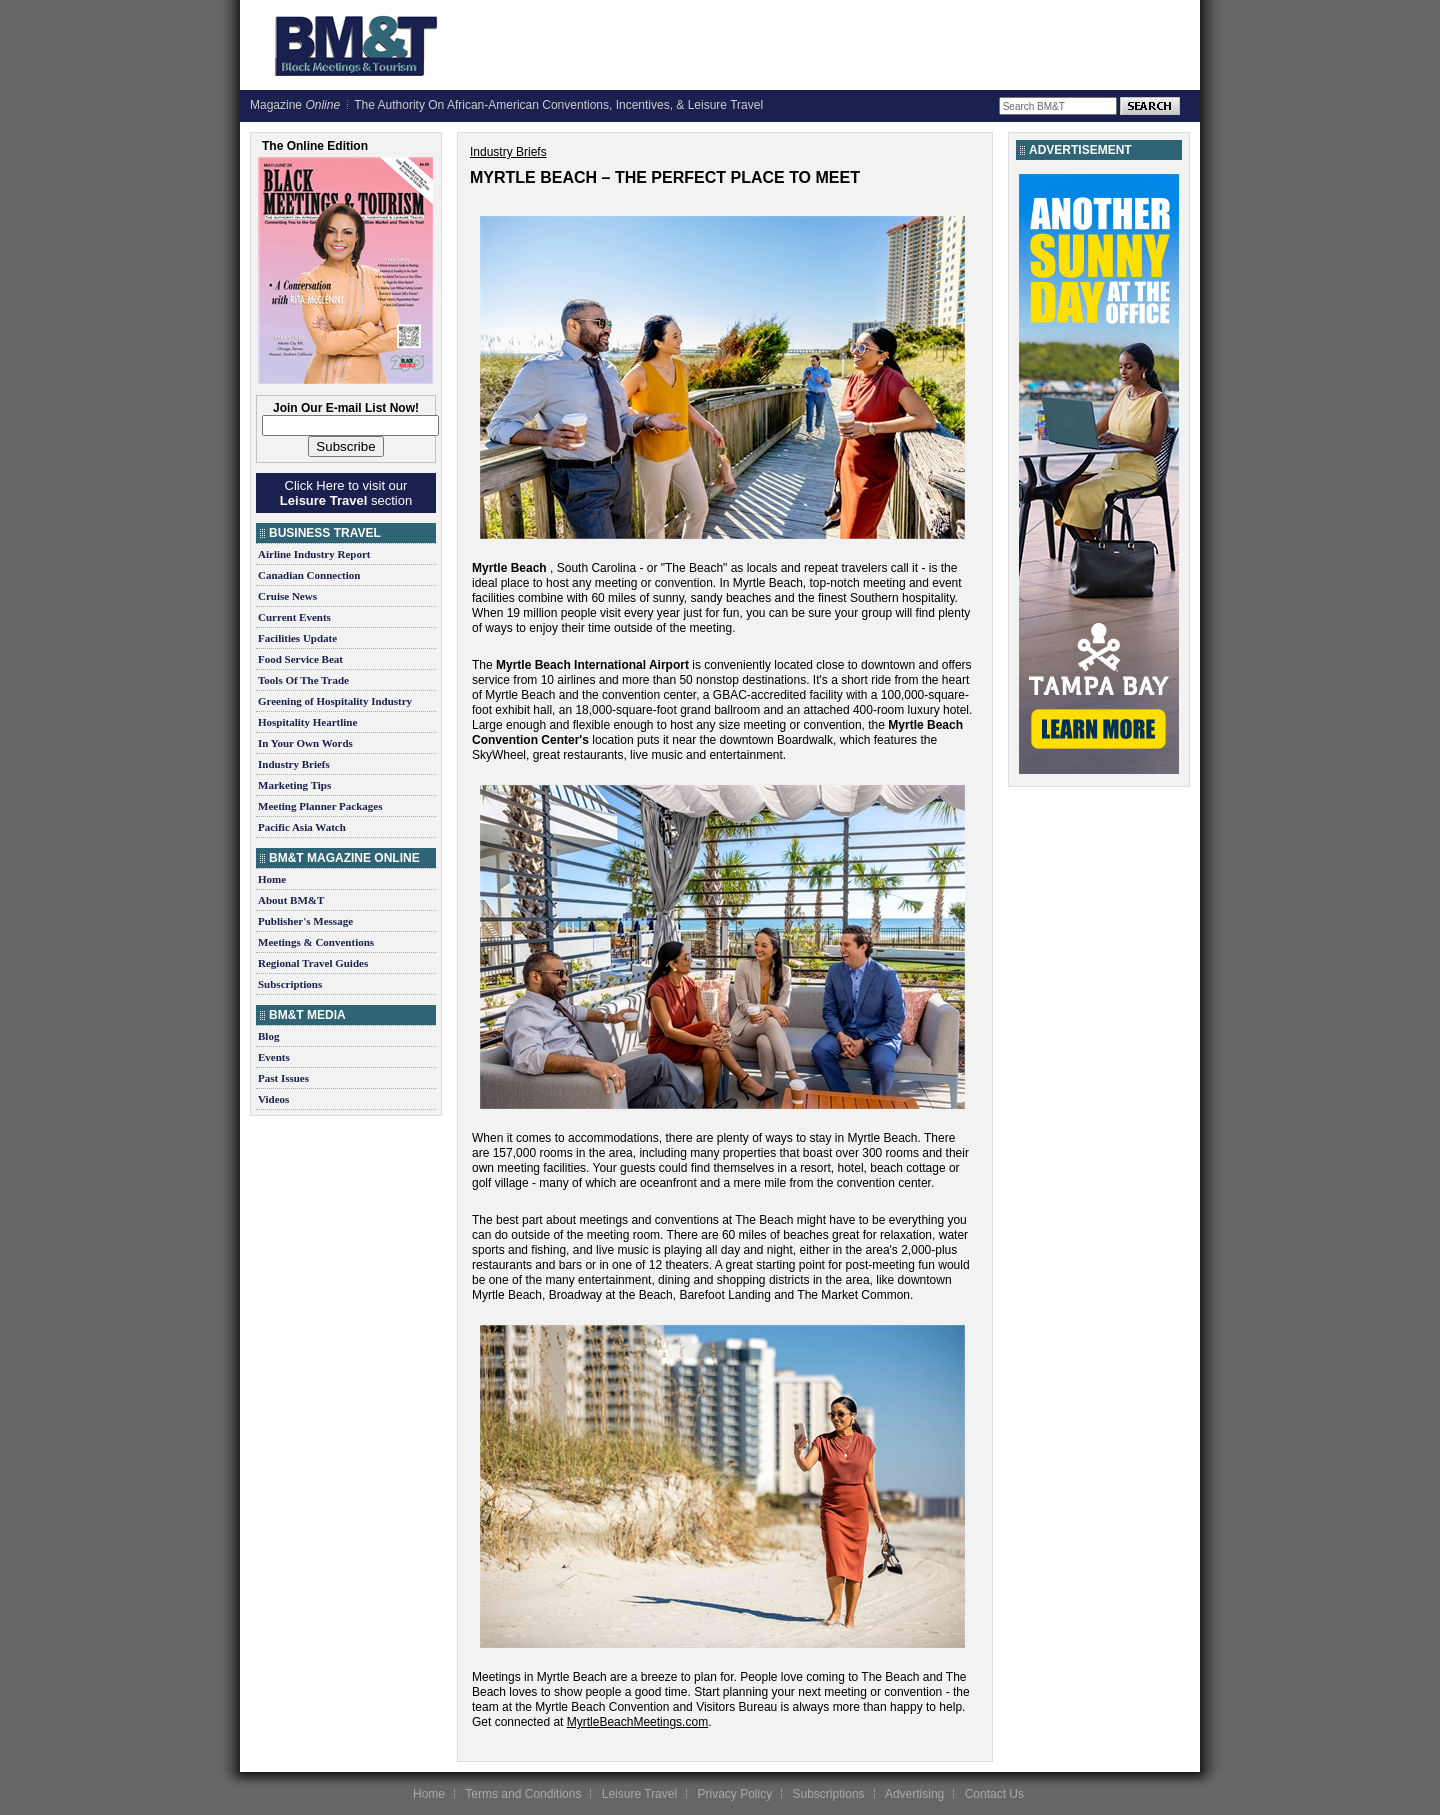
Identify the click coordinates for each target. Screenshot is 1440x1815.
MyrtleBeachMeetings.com (637, 1722)
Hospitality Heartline (307, 722)
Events (274, 1057)
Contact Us (994, 1794)
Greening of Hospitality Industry (335, 701)
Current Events (294, 617)
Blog (268, 1036)
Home (272, 879)
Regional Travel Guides (313, 963)
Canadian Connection (309, 575)
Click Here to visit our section (346, 493)
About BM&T (291, 900)
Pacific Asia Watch (302, 827)
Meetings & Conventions (316, 942)
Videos (273, 1099)
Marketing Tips (294, 785)
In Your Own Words (305, 743)
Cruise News (287, 596)
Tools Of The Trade (303, 680)
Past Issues (283, 1078)
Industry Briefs (294, 764)
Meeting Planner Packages (320, 806)
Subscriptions (290, 984)
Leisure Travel (639, 1794)
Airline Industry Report (314, 554)
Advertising (914, 1794)
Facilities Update (297, 638)
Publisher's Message (305, 921)
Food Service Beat (300, 659)
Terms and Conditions (523, 1794)
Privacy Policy (734, 1794)
